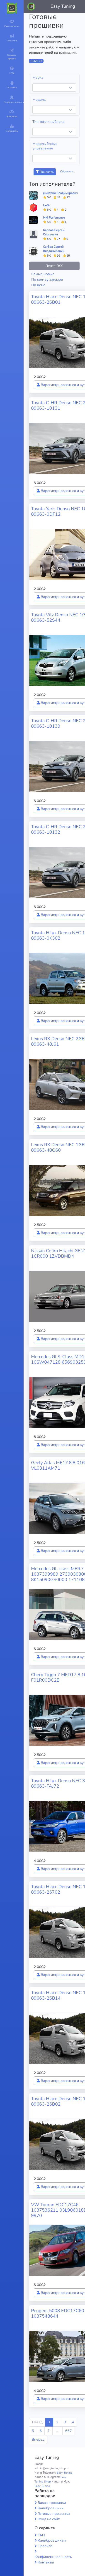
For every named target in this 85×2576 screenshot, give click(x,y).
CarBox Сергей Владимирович (53, 249)
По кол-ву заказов (47, 279)
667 (68, 2430)
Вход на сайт (49, 2519)
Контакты (46, 2562)
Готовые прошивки (54, 2513)
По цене (38, 285)
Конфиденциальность (53, 2556)
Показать (44, 172)
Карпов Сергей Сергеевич (53, 232)
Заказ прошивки (52, 2502)
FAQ (41, 2535)
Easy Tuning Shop (50, 2479)
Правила (45, 2545)
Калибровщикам (52, 2540)
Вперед (38, 2439)
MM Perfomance (54, 218)
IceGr (46, 205)
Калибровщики (50, 2508)
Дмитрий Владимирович (60, 193)
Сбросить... (67, 171)
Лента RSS (54, 265)
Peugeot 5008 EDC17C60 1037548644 (57, 2313)
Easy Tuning (63, 6)
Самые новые (42, 274)
